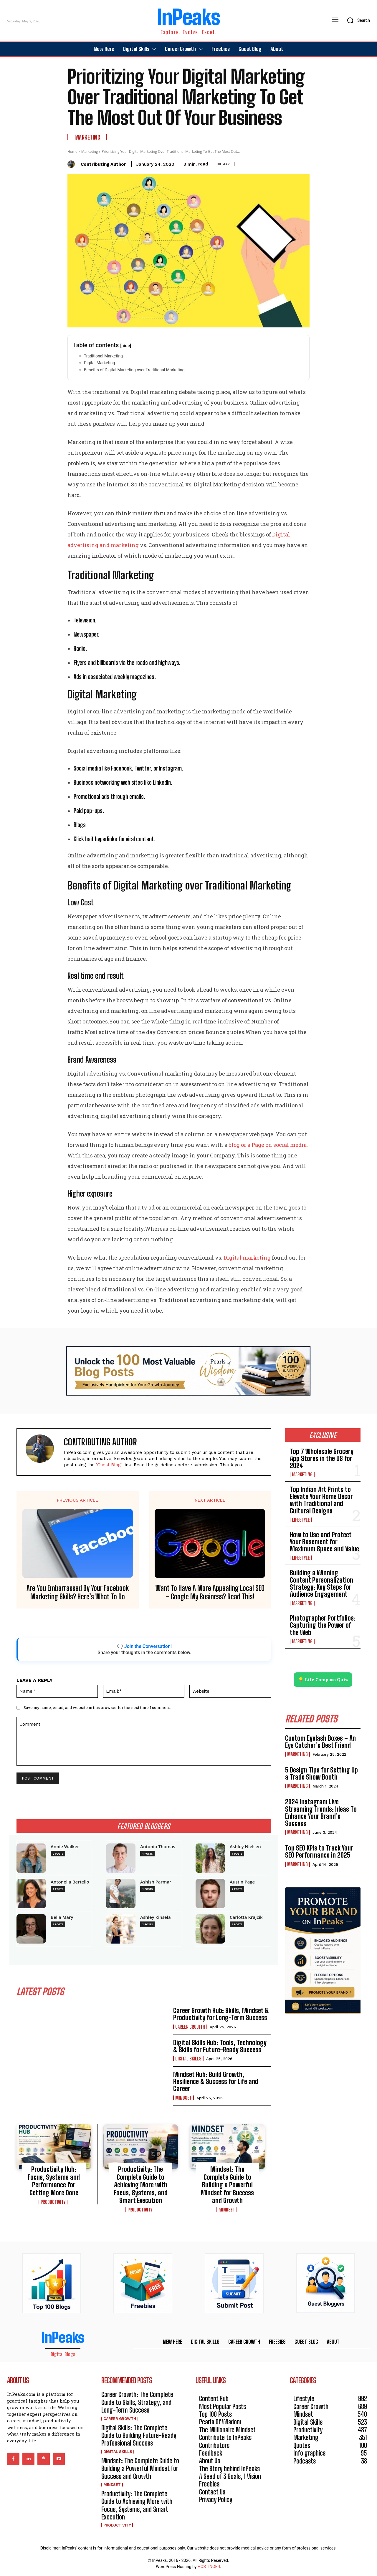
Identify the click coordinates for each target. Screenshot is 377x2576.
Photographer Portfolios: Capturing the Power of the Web (322, 1625)
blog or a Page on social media (268, 1144)
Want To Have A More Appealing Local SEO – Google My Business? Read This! (210, 1592)
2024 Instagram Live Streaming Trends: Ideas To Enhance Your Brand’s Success (321, 1812)
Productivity (53, 2202)
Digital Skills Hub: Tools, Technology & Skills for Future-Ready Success (220, 2046)
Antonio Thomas (157, 1846)
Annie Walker (65, 1846)
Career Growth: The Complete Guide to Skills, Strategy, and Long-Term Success (137, 2402)
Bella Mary (62, 1917)
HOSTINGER (209, 2566)
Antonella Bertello (70, 1882)
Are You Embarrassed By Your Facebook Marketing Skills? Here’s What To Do (78, 1592)
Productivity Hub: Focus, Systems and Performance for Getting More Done (54, 2180)
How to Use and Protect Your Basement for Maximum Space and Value (324, 1542)
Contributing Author (103, 164)
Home (72, 151)
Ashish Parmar (155, 1882)
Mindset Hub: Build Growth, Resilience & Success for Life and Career (215, 2081)
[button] (356, 20)
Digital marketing (247, 1257)
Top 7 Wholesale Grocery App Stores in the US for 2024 (321, 1458)
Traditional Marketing (103, 356)
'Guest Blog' (109, 1464)
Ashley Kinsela (155, 1917)
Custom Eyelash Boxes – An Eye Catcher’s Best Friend (320, 1741)
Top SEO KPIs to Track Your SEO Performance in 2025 (319, 1851)
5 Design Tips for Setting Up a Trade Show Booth (321, 1773)
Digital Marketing (99, 362)
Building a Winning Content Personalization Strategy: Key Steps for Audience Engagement (321, 1583)
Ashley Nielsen (245, 1846)
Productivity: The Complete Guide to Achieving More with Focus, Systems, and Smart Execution (141, 2184)
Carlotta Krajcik (246, 1917)
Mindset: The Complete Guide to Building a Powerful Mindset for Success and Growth (227, 2184)
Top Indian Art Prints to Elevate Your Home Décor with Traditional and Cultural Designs (321, 1500)
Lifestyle (301, 1520)
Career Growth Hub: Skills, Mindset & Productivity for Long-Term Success (221, 2014)
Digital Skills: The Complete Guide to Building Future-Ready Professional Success (138, 2435)
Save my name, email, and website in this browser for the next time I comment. (97, 1707)
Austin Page (242, 1882)
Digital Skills (188, 2058)
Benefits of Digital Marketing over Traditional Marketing (134, 369)
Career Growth (190, 2027)
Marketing (87, 137)
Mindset (183, 2097)
